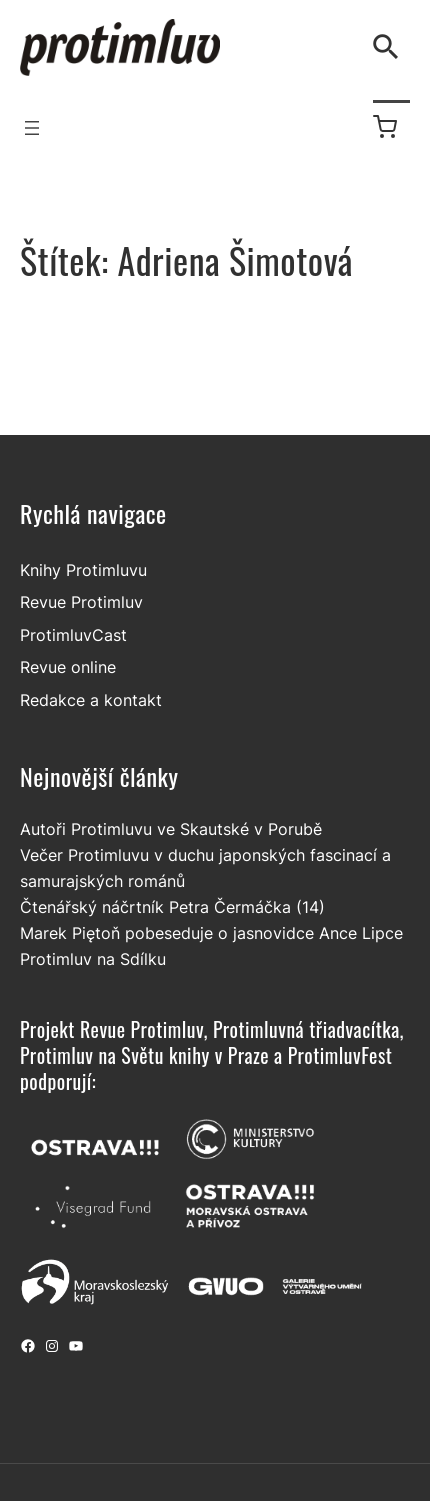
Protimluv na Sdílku (93, 959)
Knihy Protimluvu (83, 570)
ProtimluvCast (73, 635)
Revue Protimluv (81, 602)
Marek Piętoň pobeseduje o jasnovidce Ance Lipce (211, 933)
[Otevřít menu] (32, 128)
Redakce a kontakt (91, 700)
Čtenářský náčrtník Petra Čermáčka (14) (172, 907)
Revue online (68, 667)
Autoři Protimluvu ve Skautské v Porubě (171, 829)
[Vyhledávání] (390, 47)
